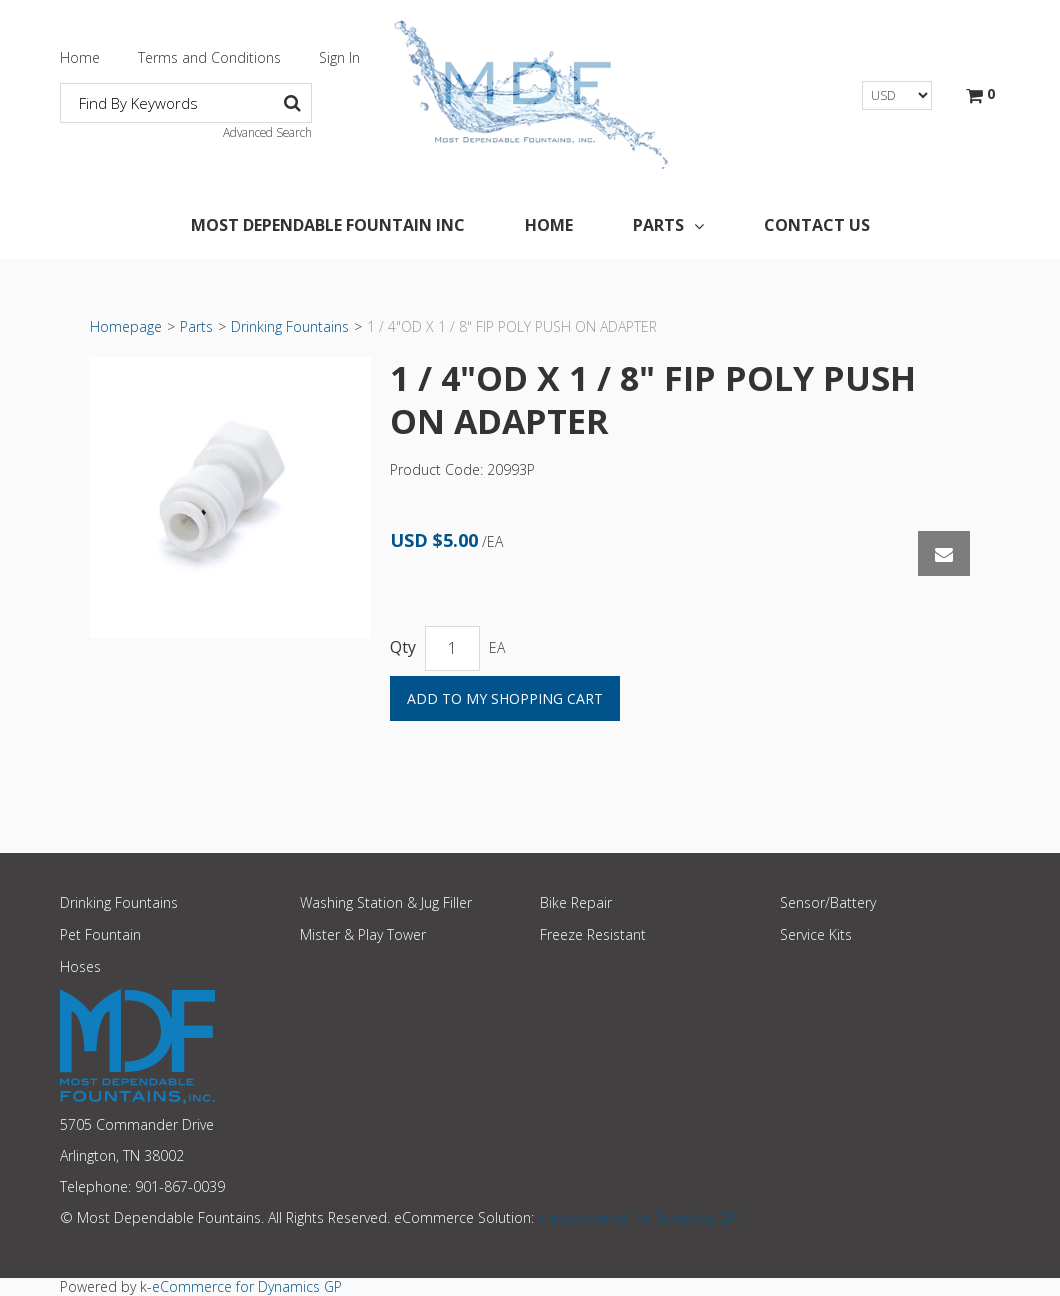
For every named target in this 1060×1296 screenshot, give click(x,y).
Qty (403, 647)
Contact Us (817, 225)
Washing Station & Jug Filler (386, 902)
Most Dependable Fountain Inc (328, 225)
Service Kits (816, 934)
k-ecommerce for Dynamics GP (638, 1217)
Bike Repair (576, 902)
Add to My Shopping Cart (505, 698)
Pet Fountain (100, 934)
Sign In (339, 57)
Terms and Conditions (209, 57)
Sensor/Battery (828, 902)
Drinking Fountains (290, 326)
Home (80, 57)
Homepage (126, 326)
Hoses (80, 966)
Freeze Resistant (593, 934)
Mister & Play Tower (363, 934)
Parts (668, 225)
